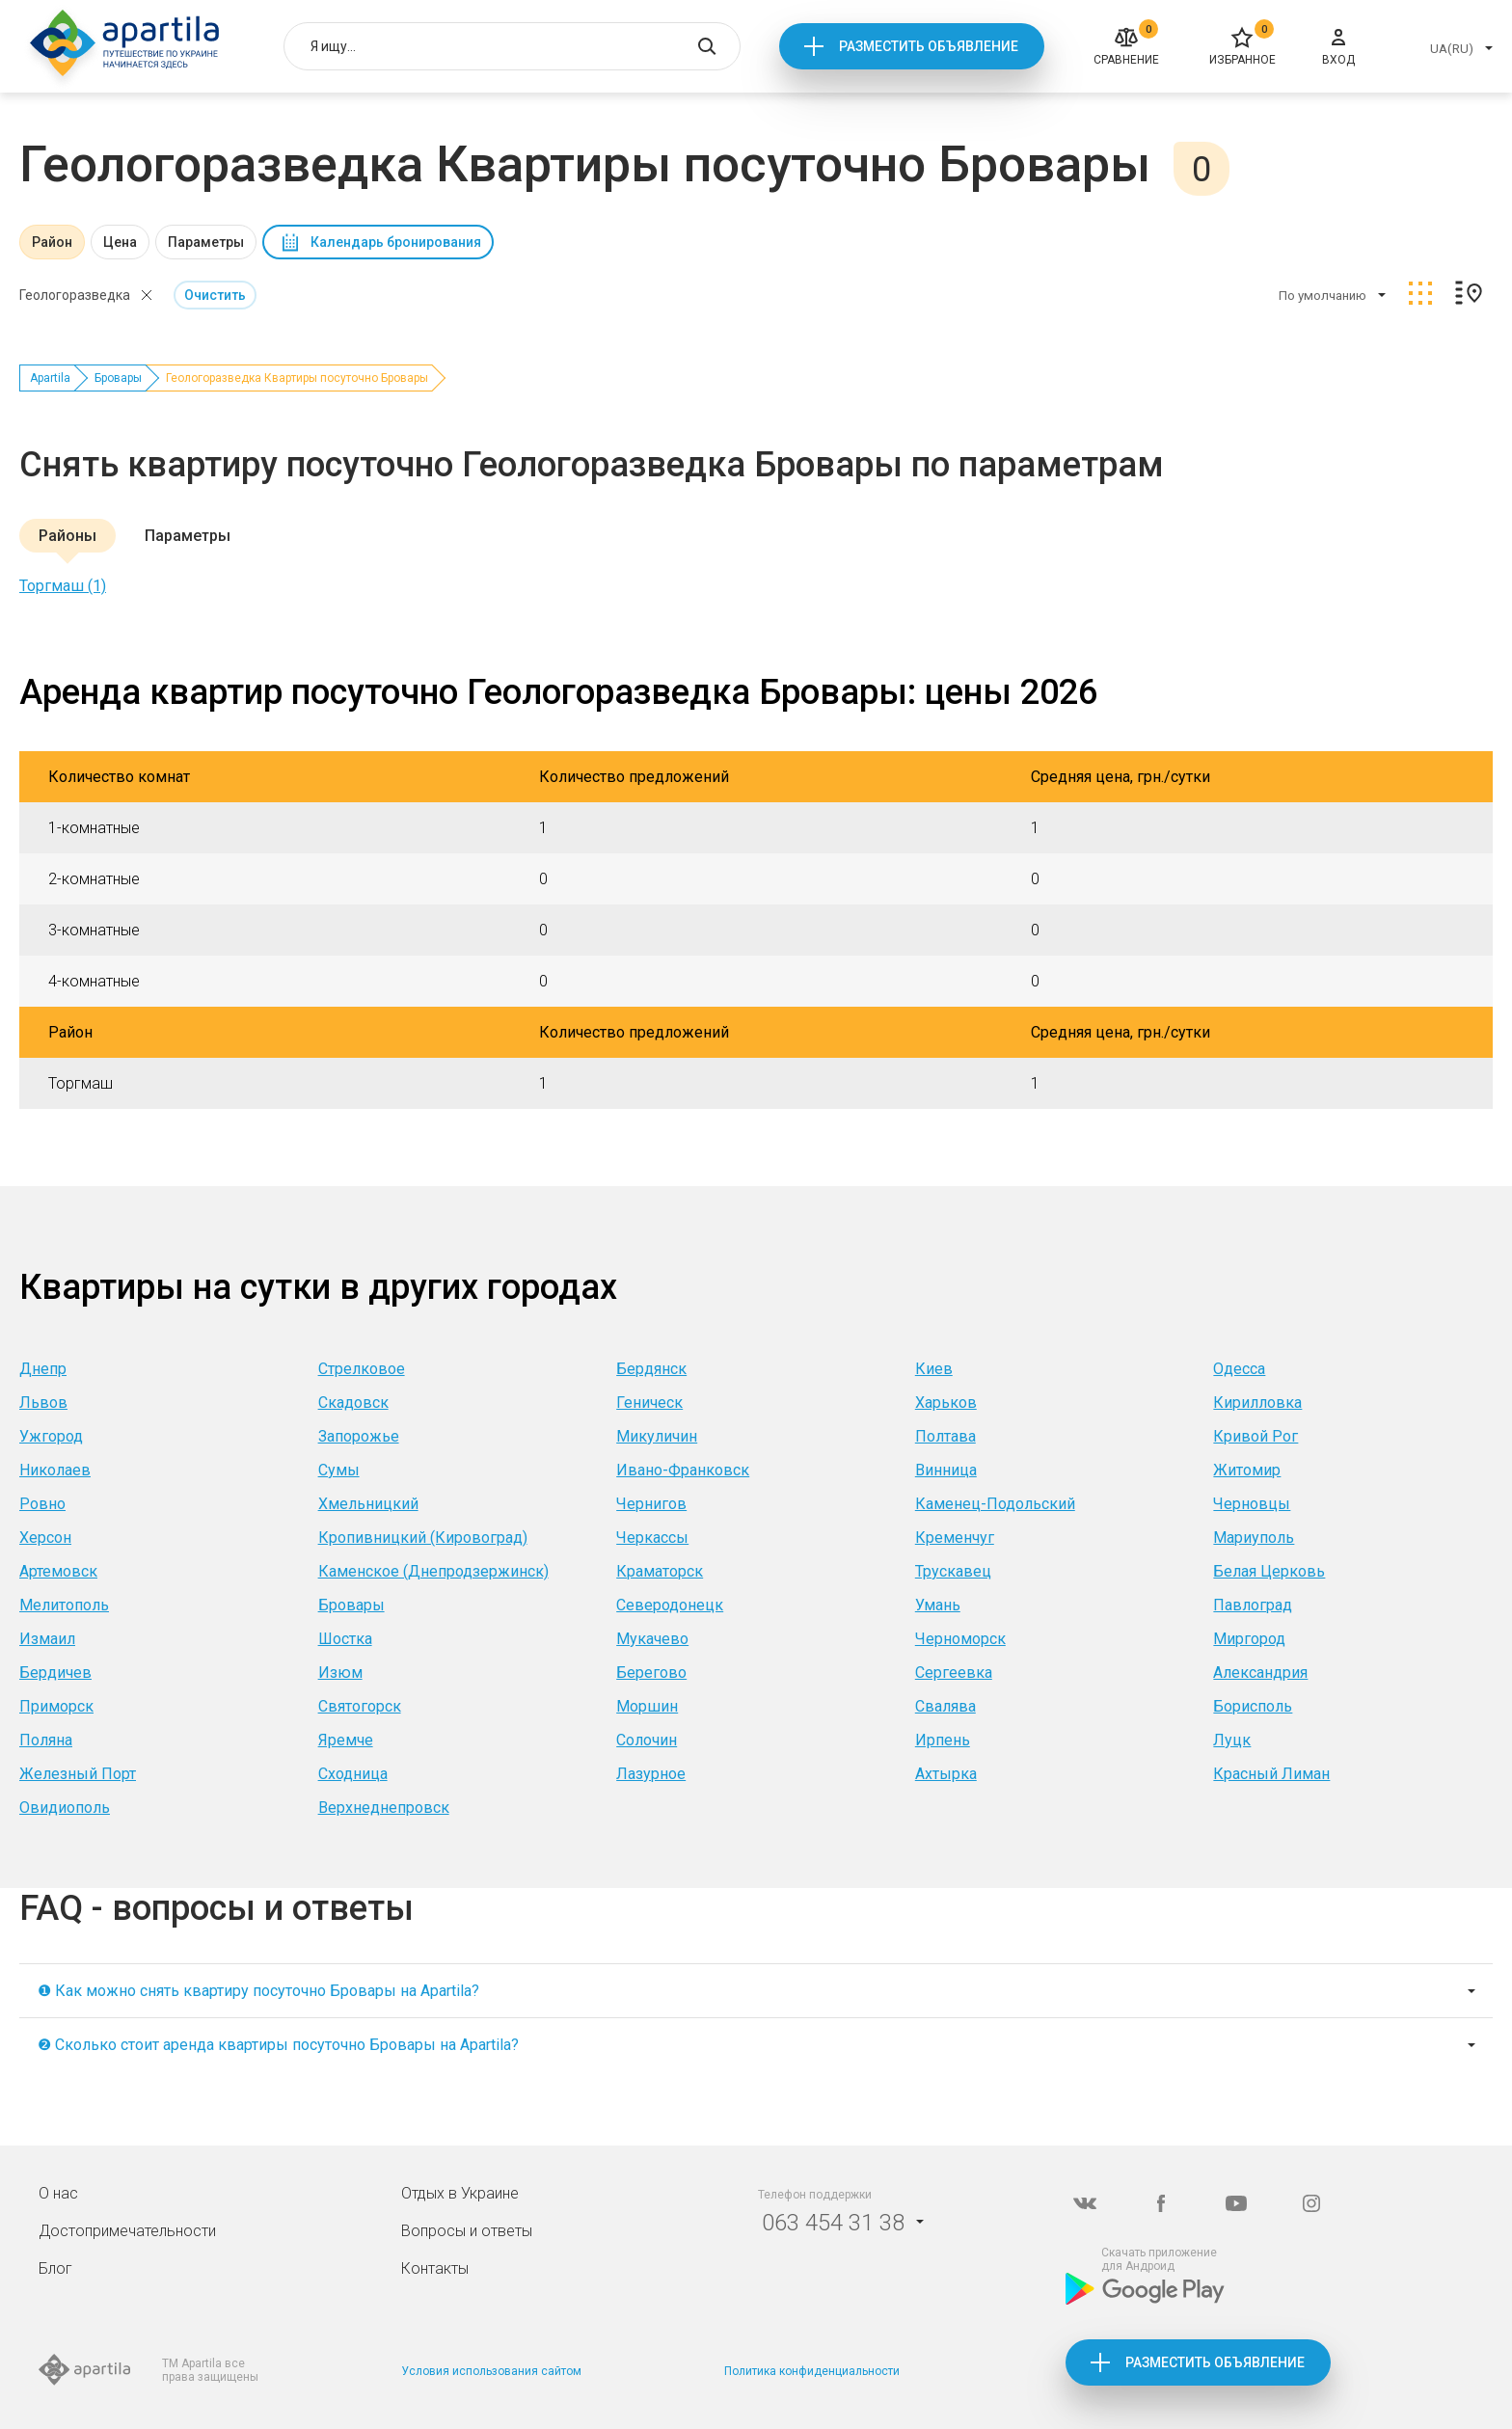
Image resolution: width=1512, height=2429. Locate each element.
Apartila (50, 378)
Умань (937, 1605)
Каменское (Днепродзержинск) (433, 1571)
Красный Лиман (1271, 1774)
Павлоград (1252, 1605)
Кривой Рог (1255, 1436)
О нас (58, 2193)
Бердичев (55, 1672)
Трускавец (953, 1571)
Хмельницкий (368, 1504)
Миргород (1249, 1639)
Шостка (345, 1639)
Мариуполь (1253, 1537)
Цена (120, 242)
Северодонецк (669, 1605)
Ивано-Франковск (682, 1470)
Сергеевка (953, 1672)
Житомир (1247, 1470)
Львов (43, 1402)
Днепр (43, 1369)
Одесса (1239, 1369)
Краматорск (659, 1571)
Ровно (42, 1504)
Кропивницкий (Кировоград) (422, 1537)
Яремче (345, 1740)
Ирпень (942, 1740)
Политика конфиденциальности (812, 2371)
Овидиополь (64, 1807)
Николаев (55, 1470)
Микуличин (656, 1436)
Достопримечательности (127, 2231)
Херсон (45, 1537)
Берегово (651, 1672)
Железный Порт (77, 1774)
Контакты (435, 2268)
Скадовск (353, 1402)
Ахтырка (946, 1774)
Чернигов (651, 1504)
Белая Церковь (1269, 1571)
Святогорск (359, 1706)
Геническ (649, 1402)
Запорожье (358, 1436)
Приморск (56, 1706)
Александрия (1260, 1672)
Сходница (353, 1774)
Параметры (206, 242)
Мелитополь (64, 1605)
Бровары (118, 378)
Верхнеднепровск (383, 1807)
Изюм (340, 1672)
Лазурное (651, 1774)
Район (52, 242)
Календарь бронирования (395, 242)
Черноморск (960, 1639)
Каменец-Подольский (995, 1504)
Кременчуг (954, 1537)
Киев (934, 1369)
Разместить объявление (928, 46)
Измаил (47, 1639)
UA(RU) (1451, 48)
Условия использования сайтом (491, 2371)
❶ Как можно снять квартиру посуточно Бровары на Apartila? (258, 1991)
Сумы (339, 1470)
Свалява (945, 1706)
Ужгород (51, 1436)
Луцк (1232, 1740)
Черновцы (1251, 1504)
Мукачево (652, 1639)
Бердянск (651, 1369)
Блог (55, 2268)
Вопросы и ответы (466, 2231)
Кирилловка (1257, 1402)
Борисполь (1252, 1706)
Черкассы (652, 1537)
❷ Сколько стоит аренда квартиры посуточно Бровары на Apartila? (278, 2045)
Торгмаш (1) (62, 586)
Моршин (647, 1706)
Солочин (646, 1740)
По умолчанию (1322, 295)
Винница (946, 1470)
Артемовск (58, 1571)
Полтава (945, 1436)
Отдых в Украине (460, 2193)
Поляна (45, 1740)
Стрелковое (361, 1369)
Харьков (946, 1402)
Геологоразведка (74, 295)
